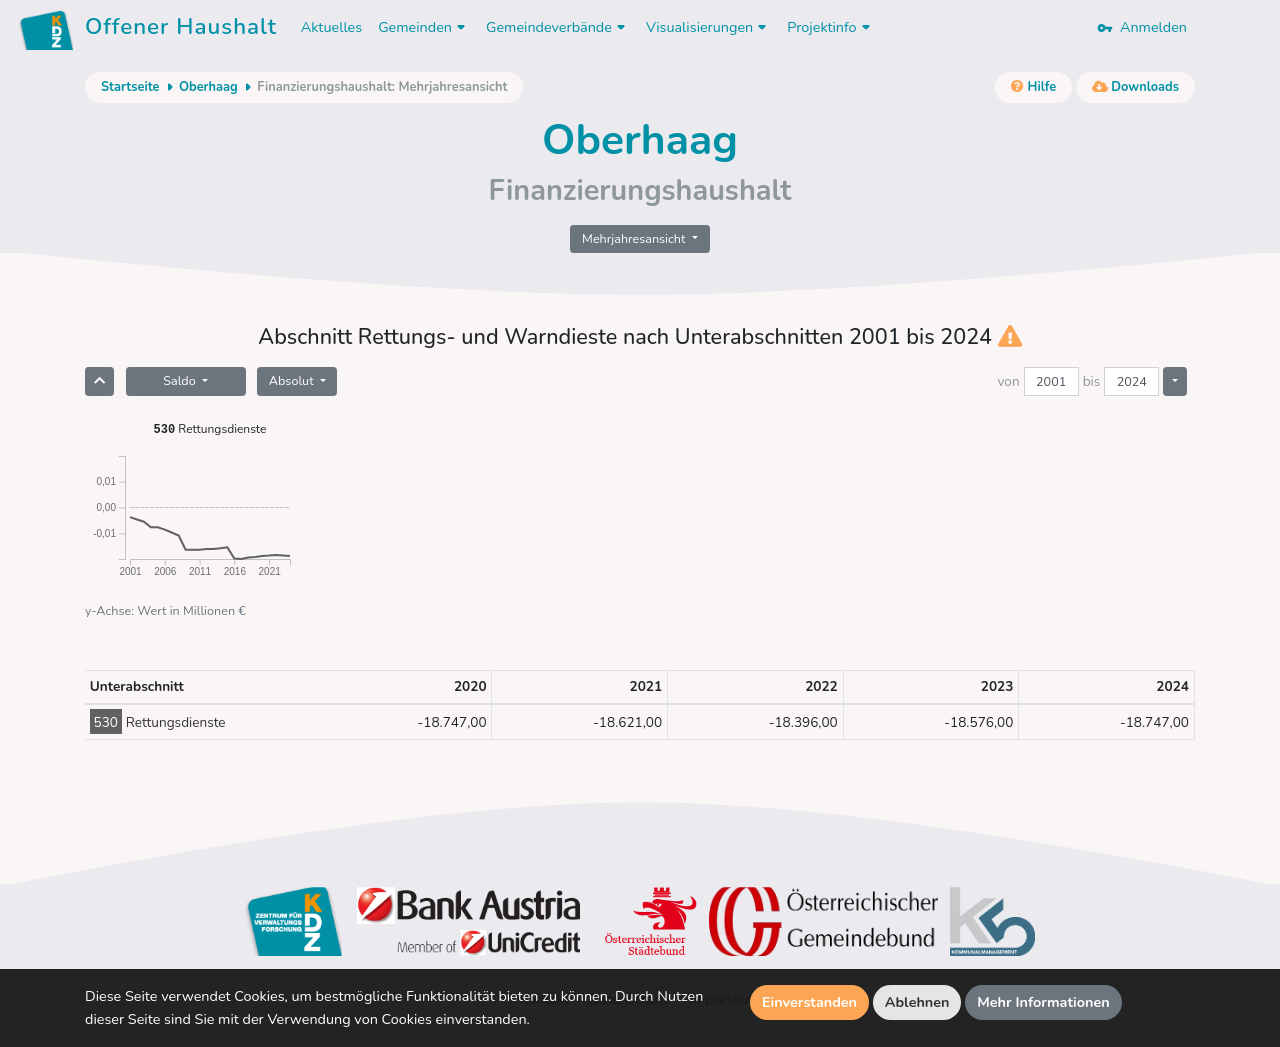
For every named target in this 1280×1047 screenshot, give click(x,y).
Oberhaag (208, 87)
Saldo (181, 380)
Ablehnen (917, 1002)
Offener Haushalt (181, 30)
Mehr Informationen (1043, 1002)
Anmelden (1142, 27)
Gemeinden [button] (424, 27)
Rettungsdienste (210, 428)
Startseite (130, 87)
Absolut (293, 380)
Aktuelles (331, 27)
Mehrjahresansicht (635, 238)
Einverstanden (809, 1002)
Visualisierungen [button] (708, 27)
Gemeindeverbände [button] (558, 27)
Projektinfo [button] (830, 27)
